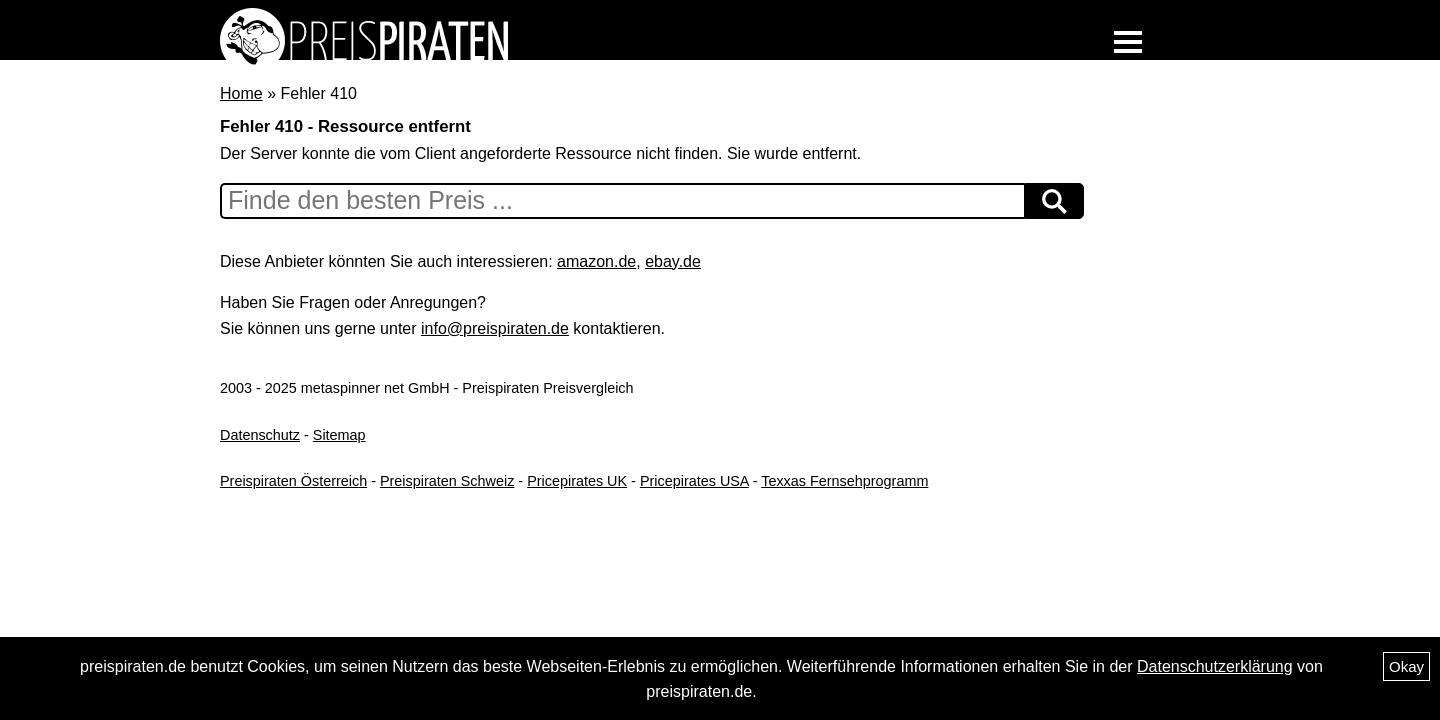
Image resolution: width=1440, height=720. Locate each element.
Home (241, 93)
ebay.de (673, 261)
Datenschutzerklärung (1215, 666)
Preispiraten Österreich (293, 481)
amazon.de (596, 261)
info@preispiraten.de (495, 328)
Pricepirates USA (694, 481)
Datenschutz (260, 435)
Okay (1406, 666)
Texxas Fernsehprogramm (844, 481)
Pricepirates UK (577, 481)
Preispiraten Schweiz (447, 481)
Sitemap (339, 435)
